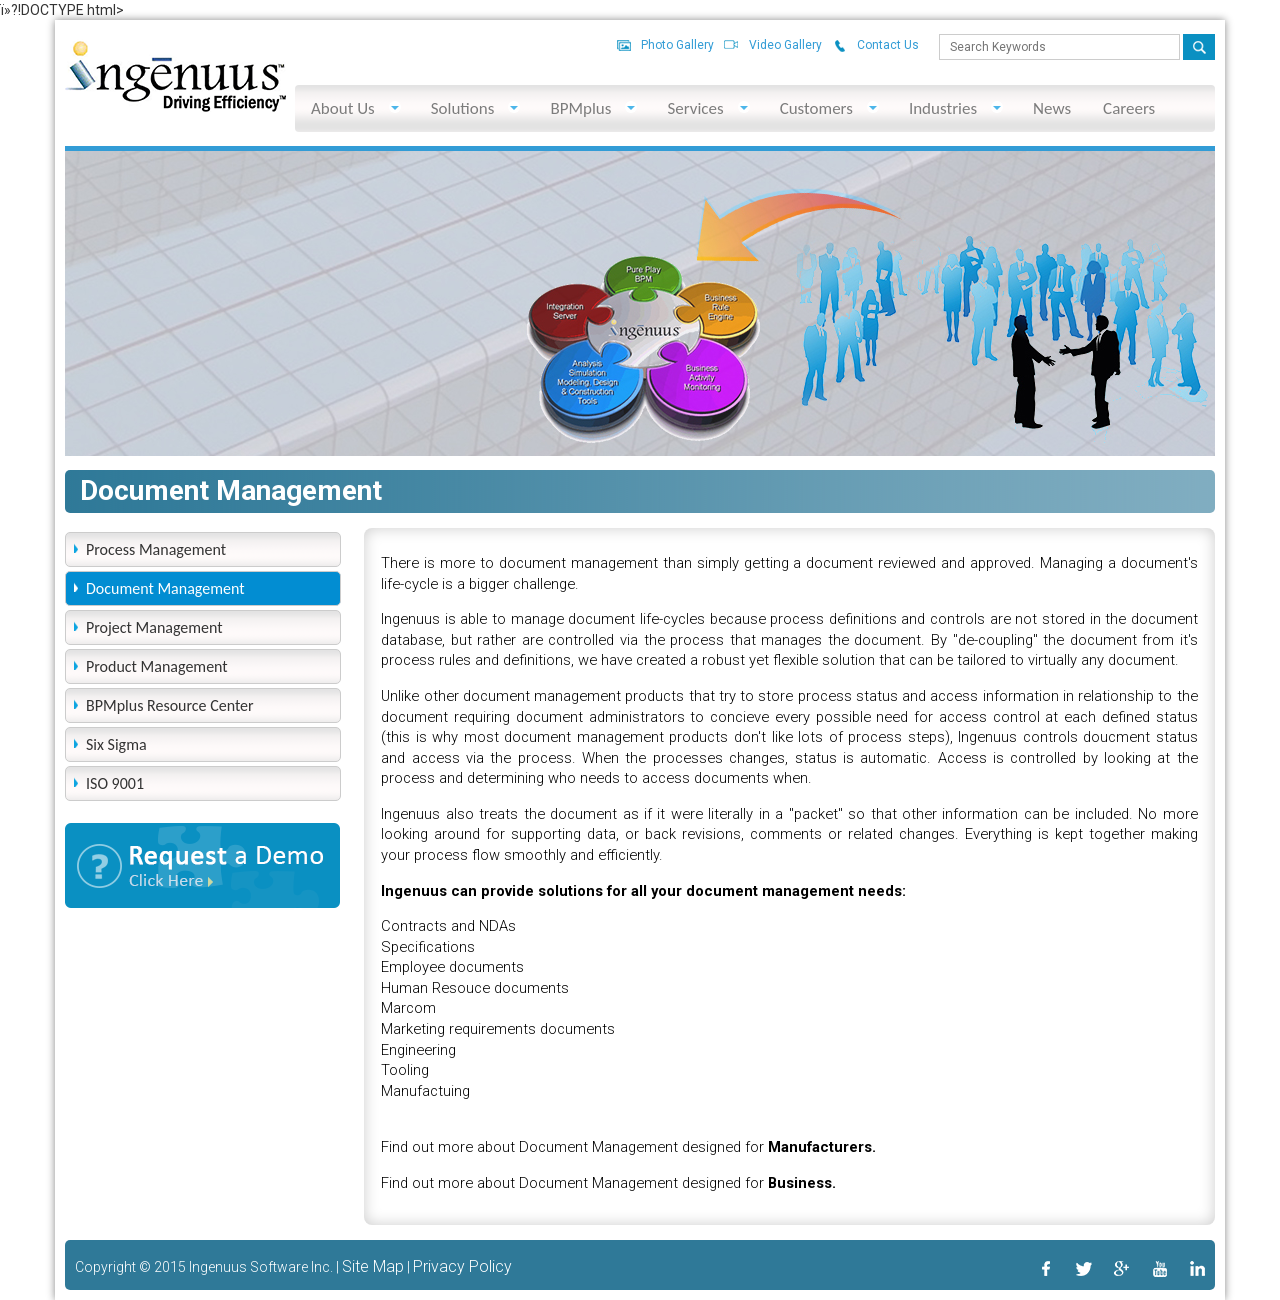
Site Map (373, 1266)
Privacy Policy (462, 1266)
